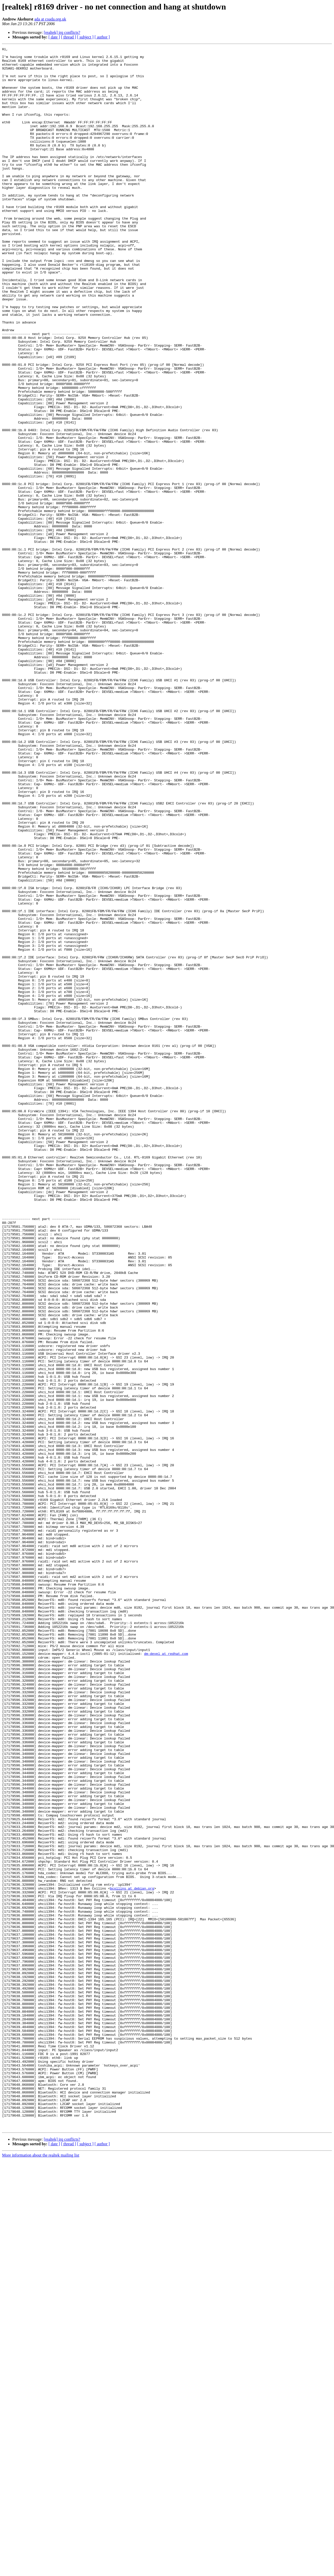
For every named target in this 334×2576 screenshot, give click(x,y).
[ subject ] (85, 37)
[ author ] (102, 37)
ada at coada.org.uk (50, 19)
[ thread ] (68, 37)
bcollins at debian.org (132, 2257)
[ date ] (54, 37)
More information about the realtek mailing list (40, 2571)
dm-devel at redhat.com (166, 1975)
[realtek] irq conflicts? (62, 32)
